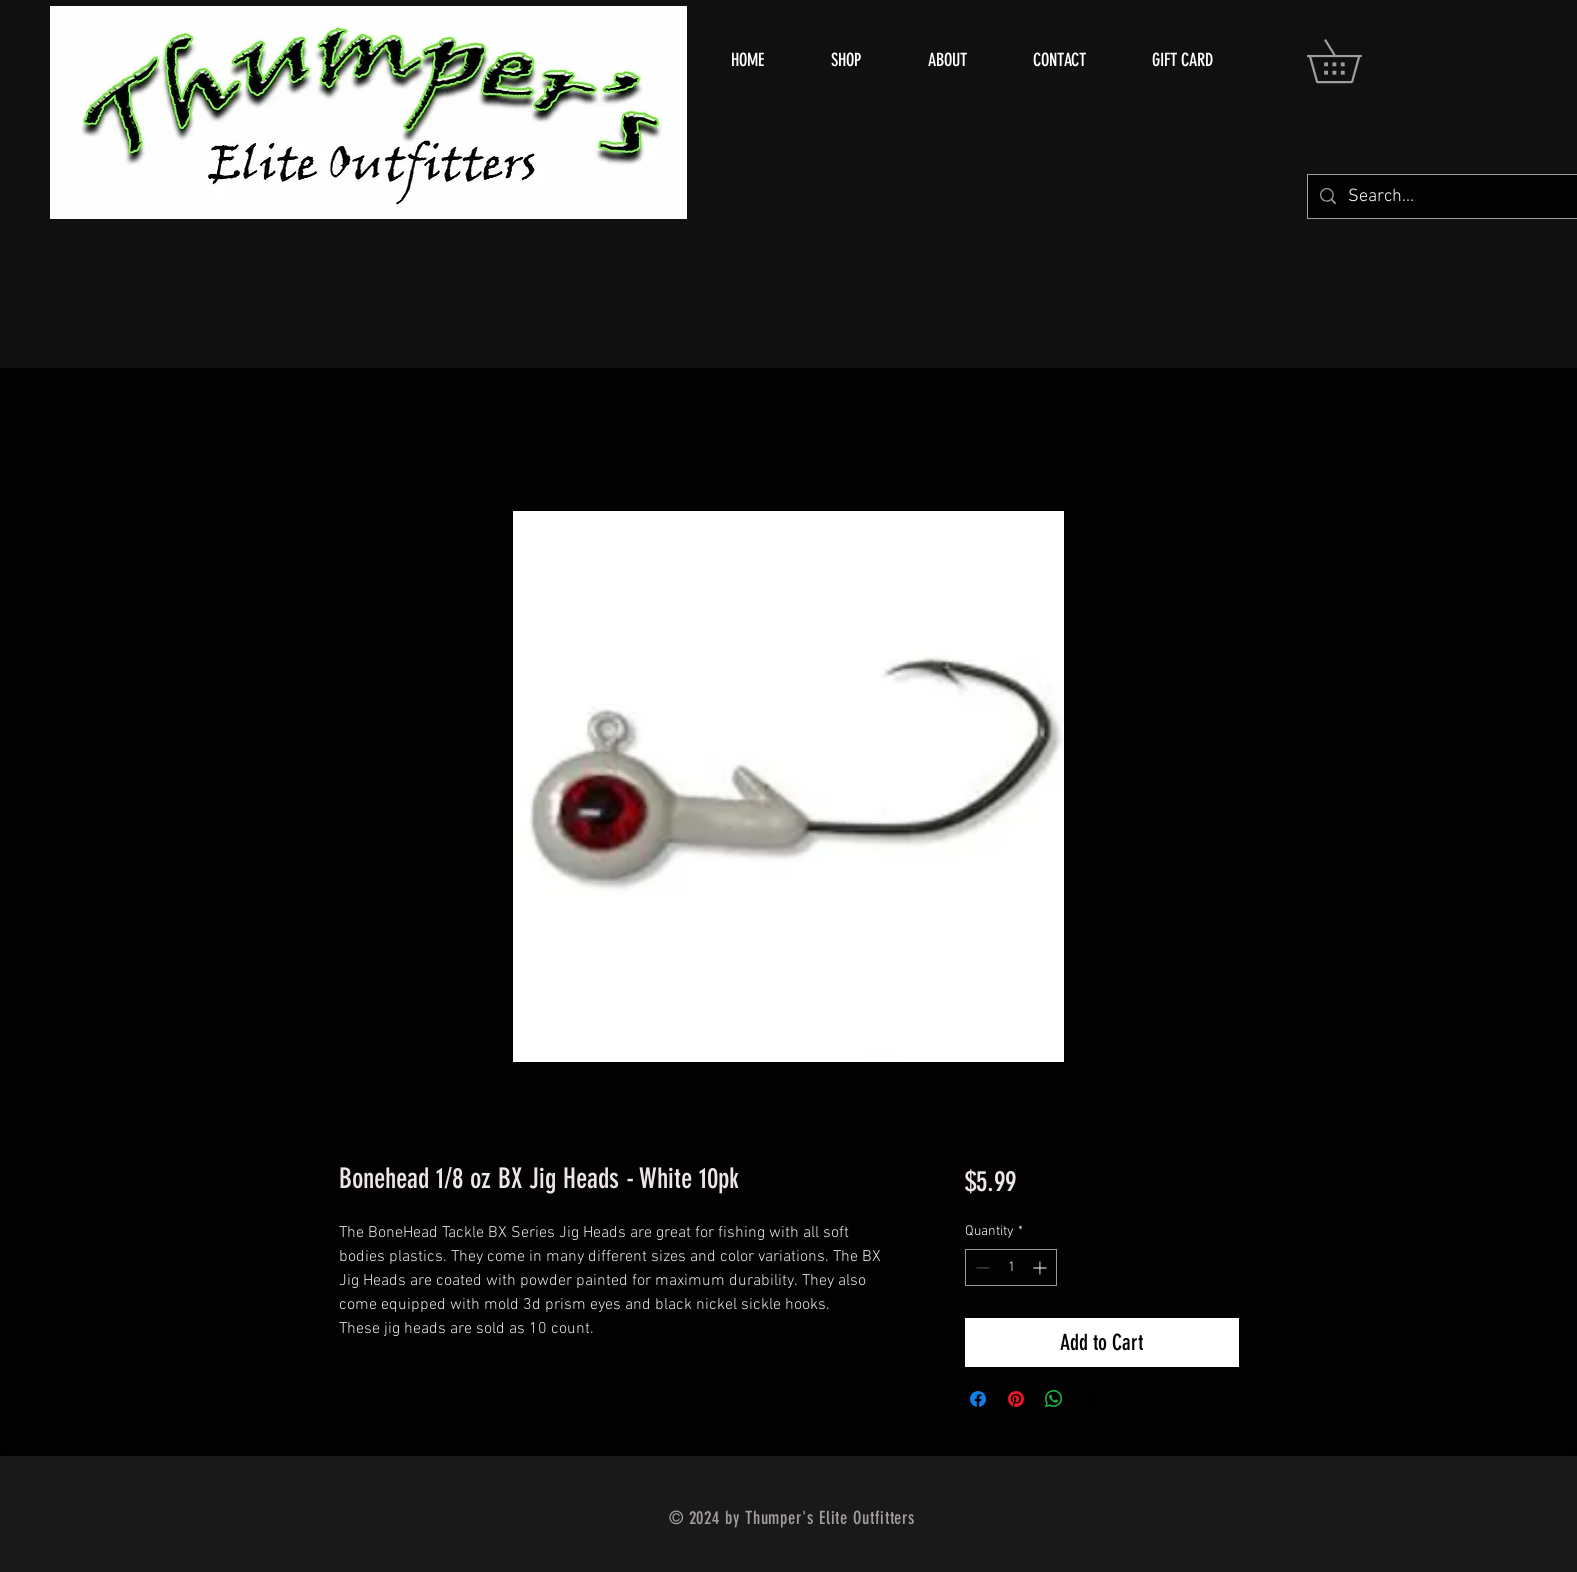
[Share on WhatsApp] (1054, 1399)
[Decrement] (980, 1267)
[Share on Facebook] (978, 1399)
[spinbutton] (1011, 1267)
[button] (1355, 61)
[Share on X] (1092, 1399)
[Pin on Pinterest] (1016, 1399)
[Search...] (1458, 196)
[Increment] (1041, 1267)
